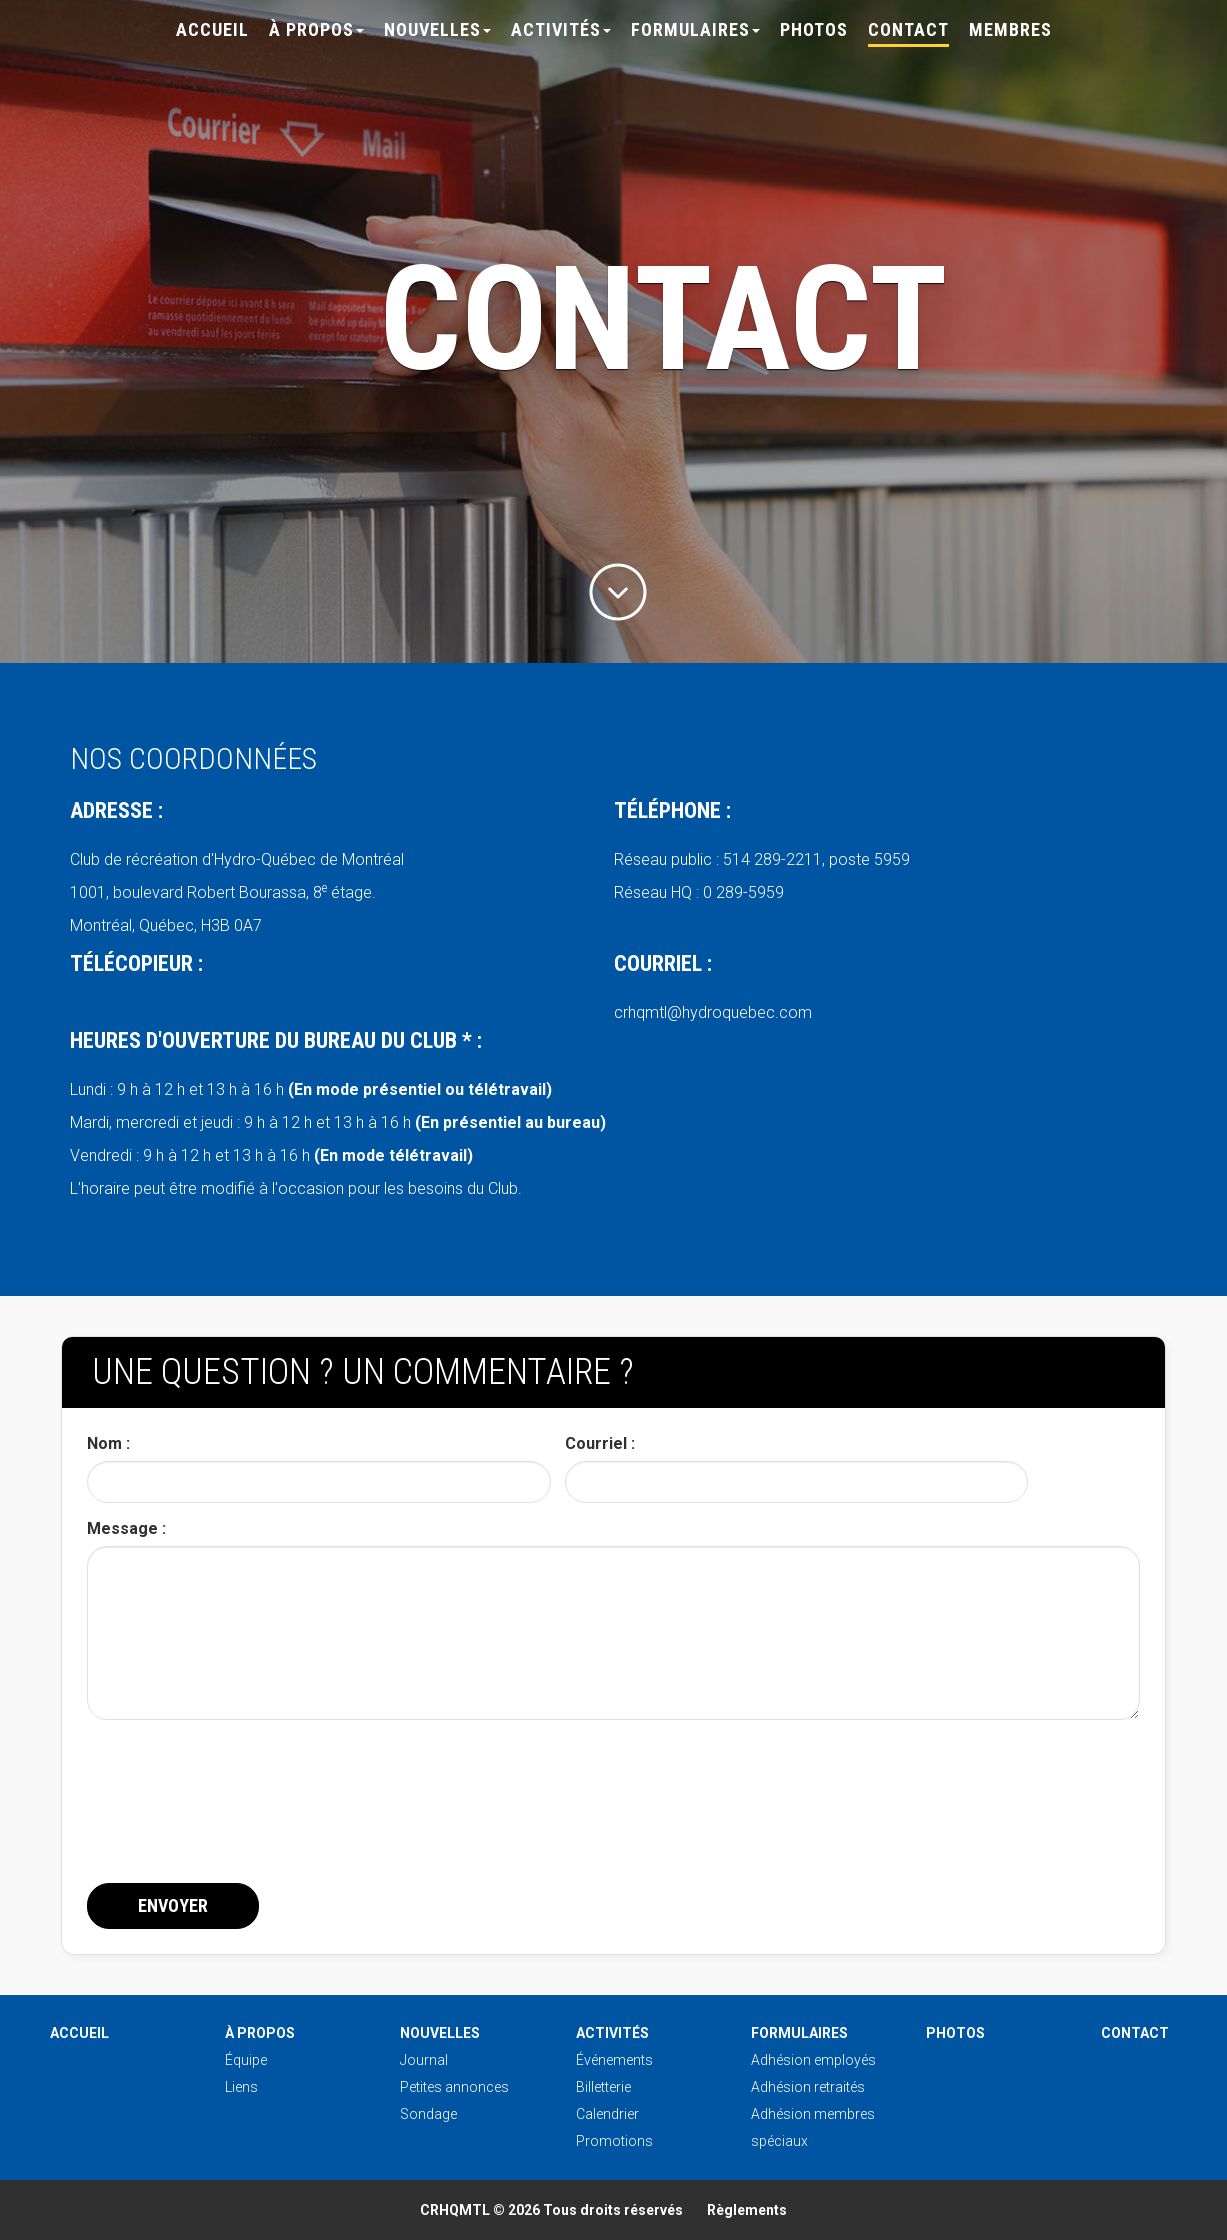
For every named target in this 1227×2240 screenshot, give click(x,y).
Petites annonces (454, 2087)
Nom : (108, 1443)
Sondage (428, 2114)
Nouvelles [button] (437, 29)
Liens (241, 2087)
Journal (424, 2060)
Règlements (747, 2210)
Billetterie (603, 2087)
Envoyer (173, 1905)
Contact (908, 29)
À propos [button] (316, 29)
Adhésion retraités (808, 2087)
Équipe (246, 2060)
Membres (1010, 29)
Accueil (212, 29)
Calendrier (607, 2114)
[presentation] (239, 1824)
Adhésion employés (813, 2060)
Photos (814, 29)
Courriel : (600, 1443)
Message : (126, 1528)
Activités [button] (561, 29)
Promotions (614, 2141)
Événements (614, 2060)
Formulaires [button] (695, 29)
